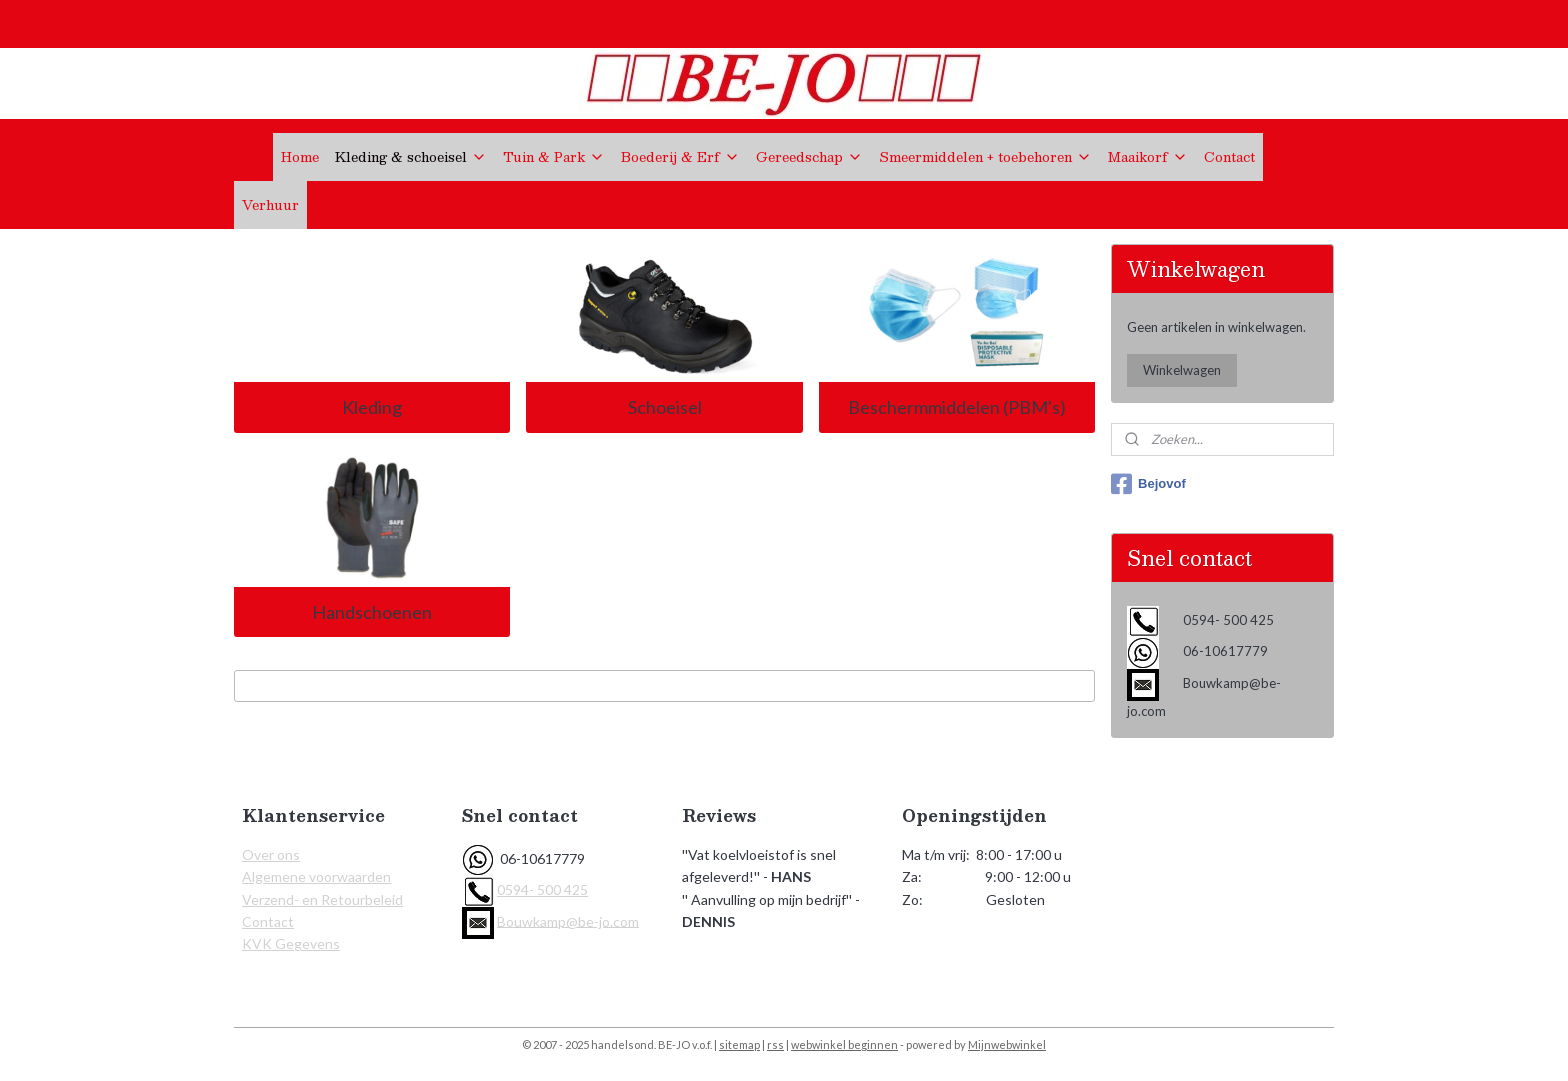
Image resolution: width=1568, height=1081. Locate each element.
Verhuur (270, 205)
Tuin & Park (554, 157)
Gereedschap (809, 157)
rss (775, 1044)
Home (300, 157)
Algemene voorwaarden (316, 876)
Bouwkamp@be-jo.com (568, 920)
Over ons (271, 854)
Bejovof (1148, 484)
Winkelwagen (1182, 370)
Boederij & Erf (680, 157)
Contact (1229, 157)
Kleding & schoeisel (411, 157)
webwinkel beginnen (844, 1044)
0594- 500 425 (542, 889)
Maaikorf (1148, 157)
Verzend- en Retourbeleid (322, 899)
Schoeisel (664, 407)
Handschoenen (372, 612)
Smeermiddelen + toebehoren (985, 157)
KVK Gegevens (291, 943)
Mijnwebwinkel (1007, 1044)
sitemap (739, 1044)
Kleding (372, 407)
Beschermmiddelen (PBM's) (957, 407)
